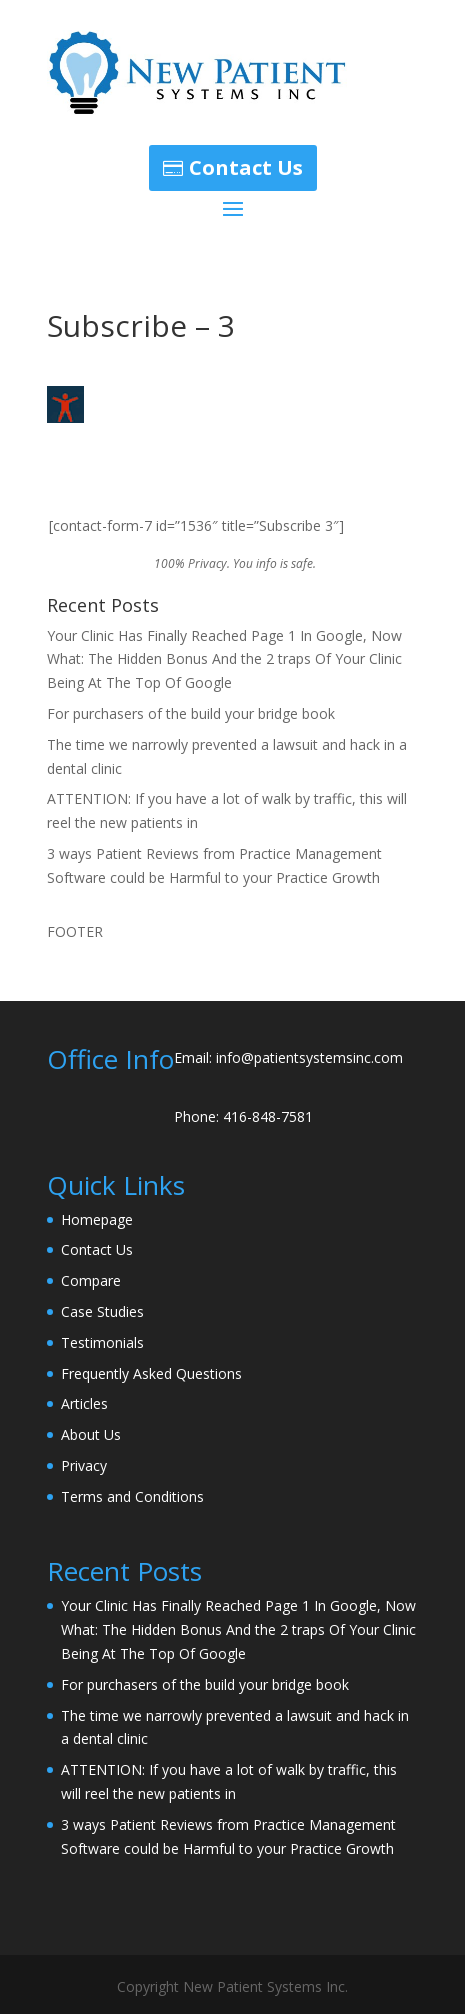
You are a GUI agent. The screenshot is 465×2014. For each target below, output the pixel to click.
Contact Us (246, 167)
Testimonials (102, 1342)
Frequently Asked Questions (151, 1373)
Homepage (97, 1219)
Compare (91, 1280)
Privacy (84, 1465)
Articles (84, 1403)
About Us (91, 1434)
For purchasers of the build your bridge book (191, 713)
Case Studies (102, 1311)
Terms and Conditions (132, 1496)
